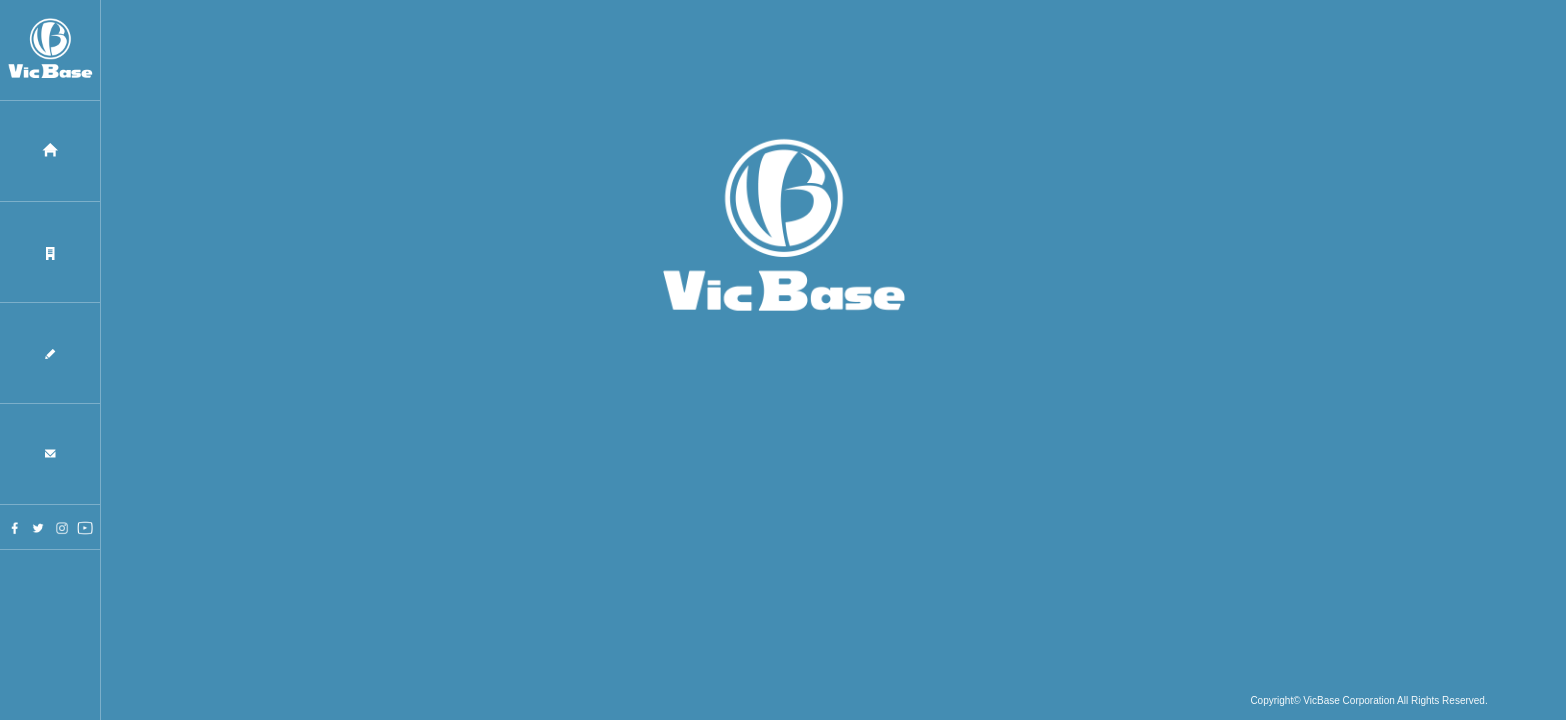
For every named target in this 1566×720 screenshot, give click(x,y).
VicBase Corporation (1349, 702)
